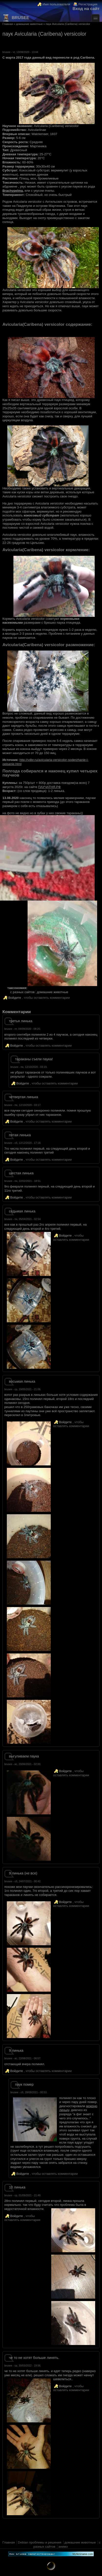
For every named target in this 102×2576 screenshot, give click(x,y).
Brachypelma (12, 190)
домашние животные (29, 23)
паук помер (24, 2084)
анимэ (63, 2546)
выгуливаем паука (24, 1756)
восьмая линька (22, 1381)
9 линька (16, 2050)
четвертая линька (23, 1097)
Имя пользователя (56, 4)
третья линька (20, 1021)
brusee (15, 17)
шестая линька (21, 1173)
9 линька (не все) (23, 1873)
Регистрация (87, 4)
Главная (7, 23)
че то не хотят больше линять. (34, 2358)
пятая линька (20, 1135)
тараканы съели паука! (34, 1059)
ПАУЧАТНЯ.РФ (49, 787)
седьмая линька (22, 1211)
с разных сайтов (22, 992)
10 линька (17, 2187)
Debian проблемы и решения (39, 2542)
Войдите (14, 997)
